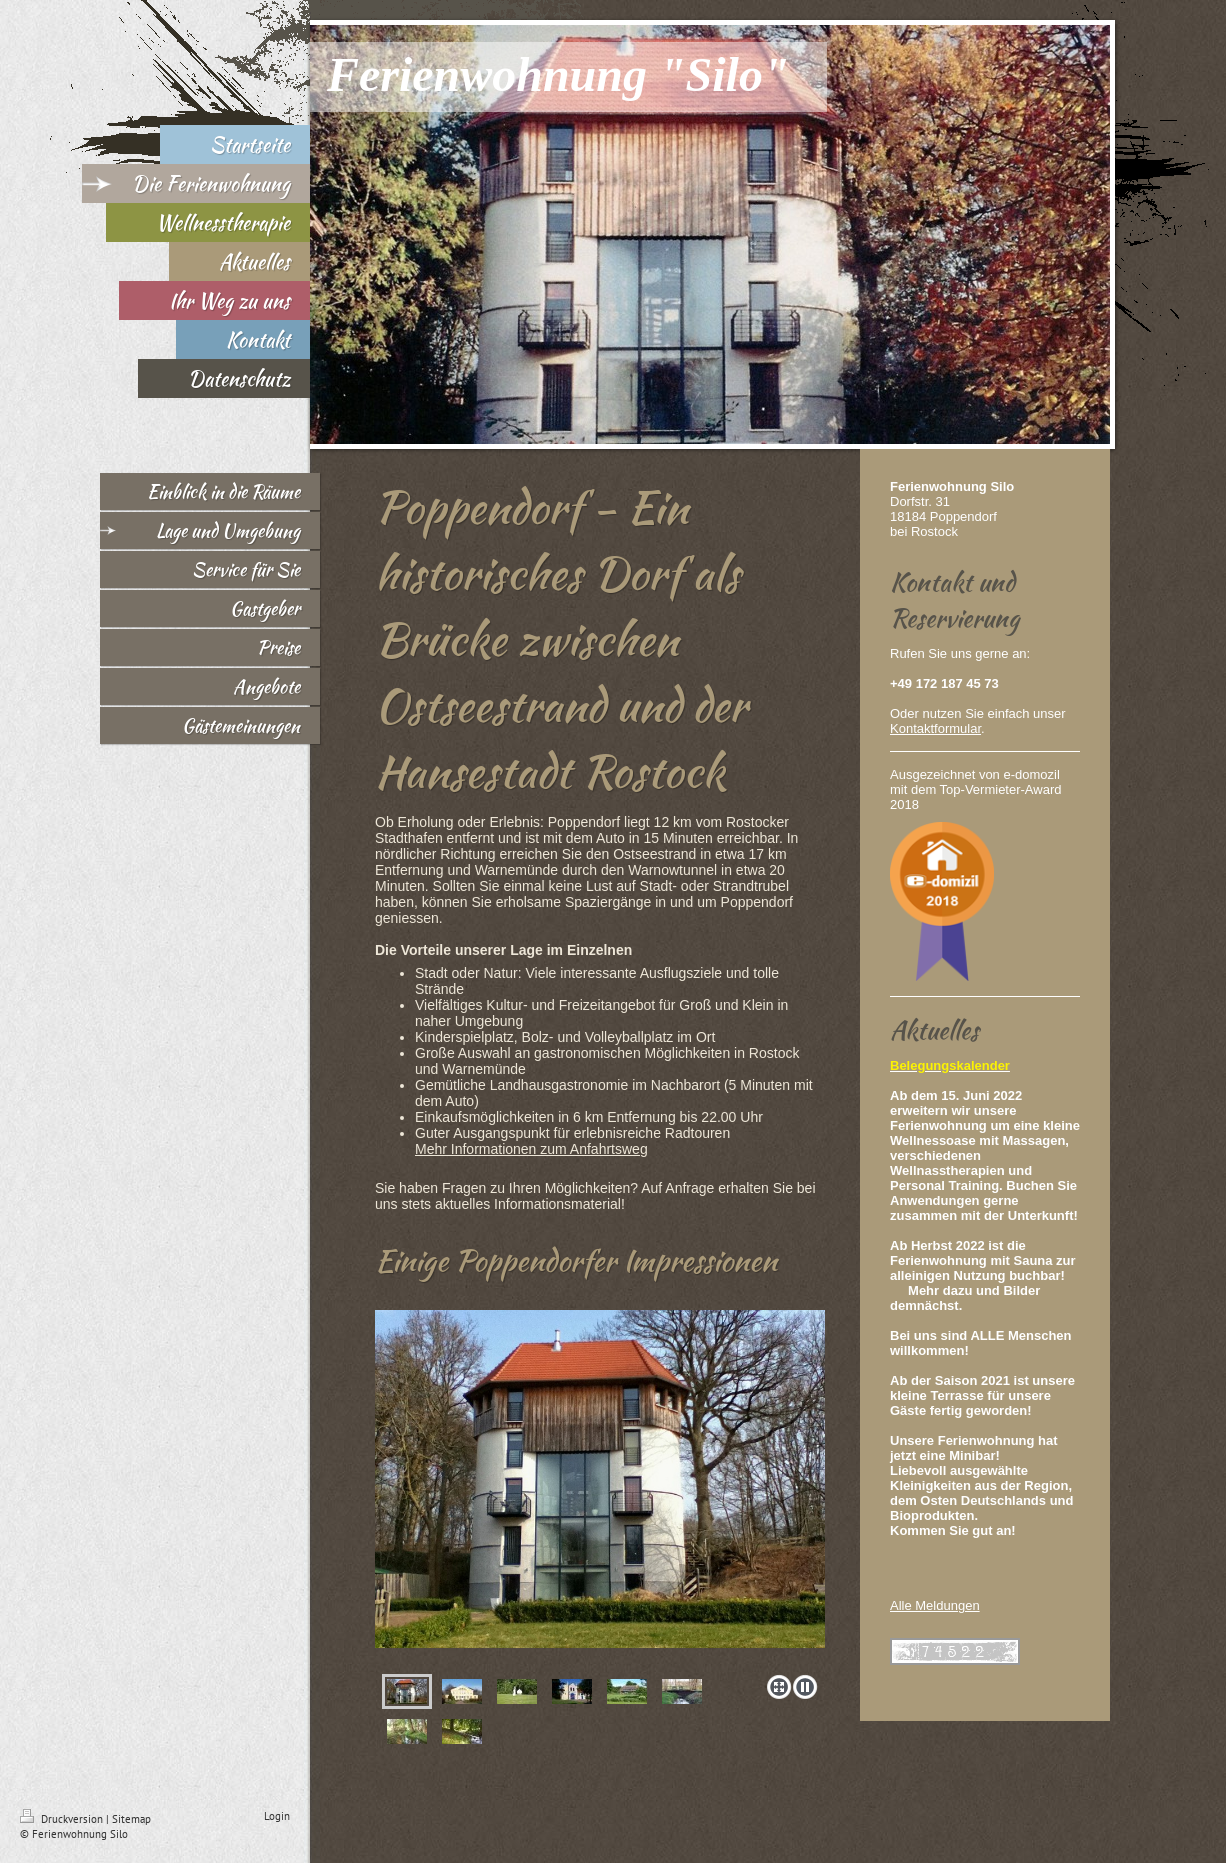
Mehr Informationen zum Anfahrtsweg (531, 1149)
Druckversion (63, 1819)
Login (277, 1816)
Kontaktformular (935, 728)
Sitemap (131, 1819)
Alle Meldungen (935, 1605)
